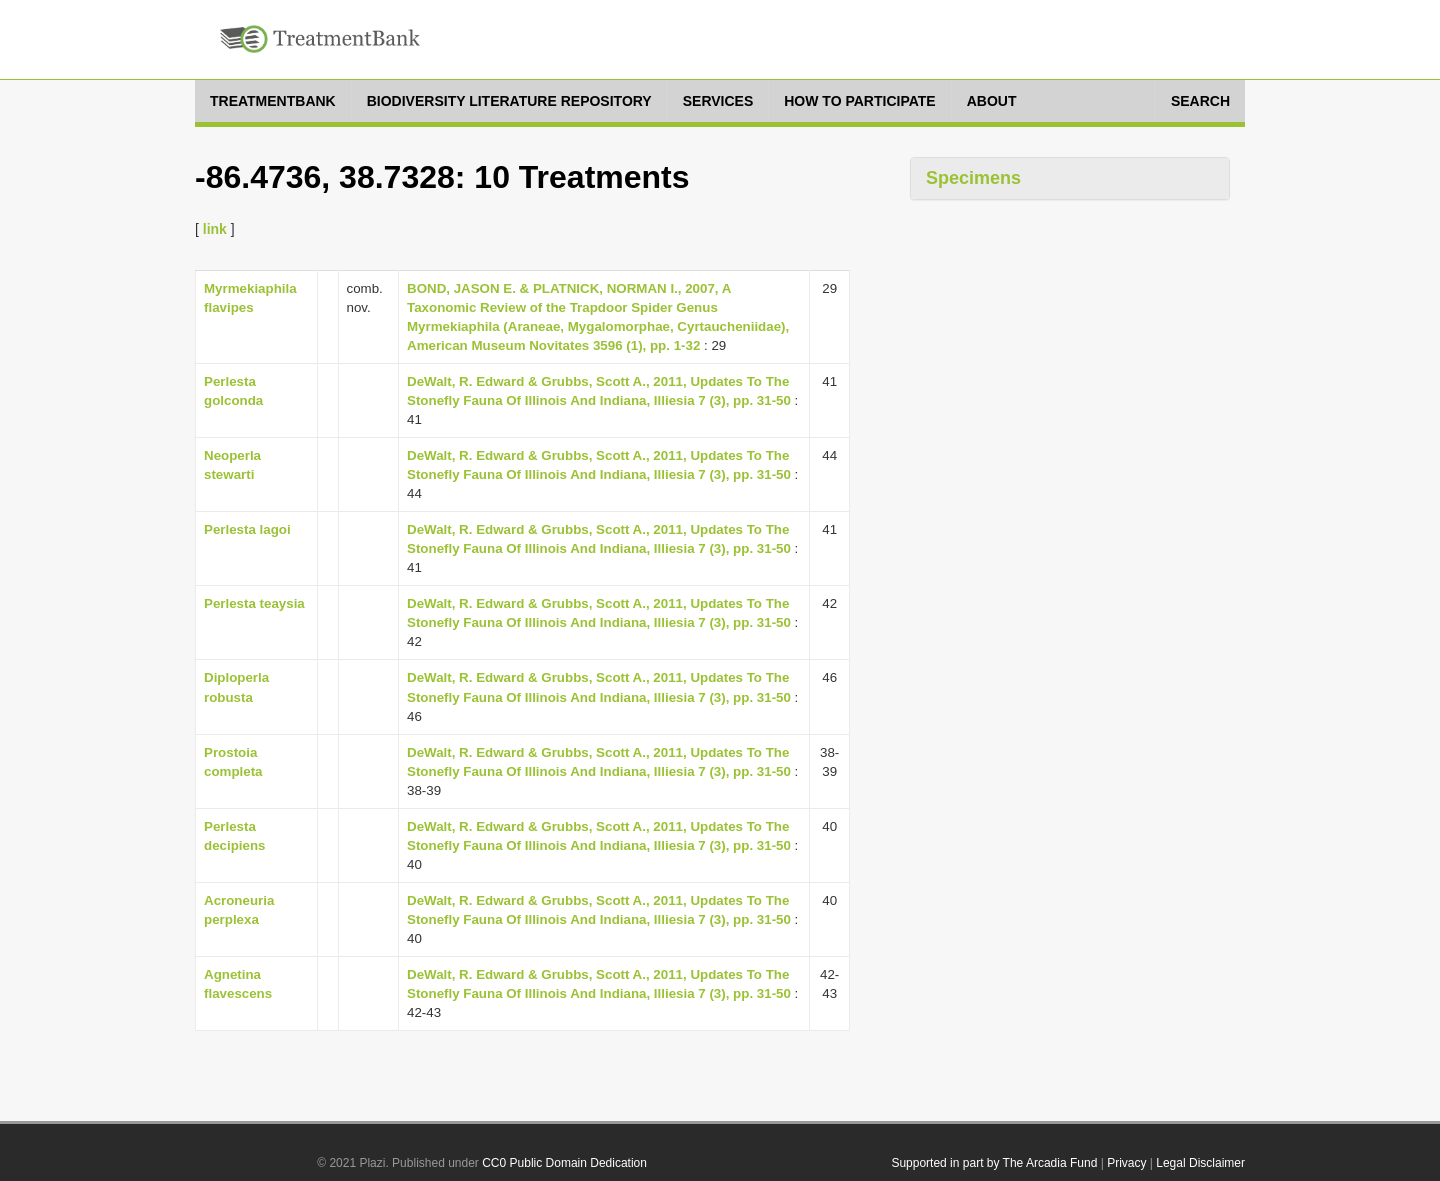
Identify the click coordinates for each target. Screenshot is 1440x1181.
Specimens (973, 178)
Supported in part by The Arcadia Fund (994, 1163)
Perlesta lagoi (247, 529)
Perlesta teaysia (254, 603)
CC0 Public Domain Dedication (564, 1163)
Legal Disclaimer (1200, 1163)
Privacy (1126, 1163)
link (215, 229)
